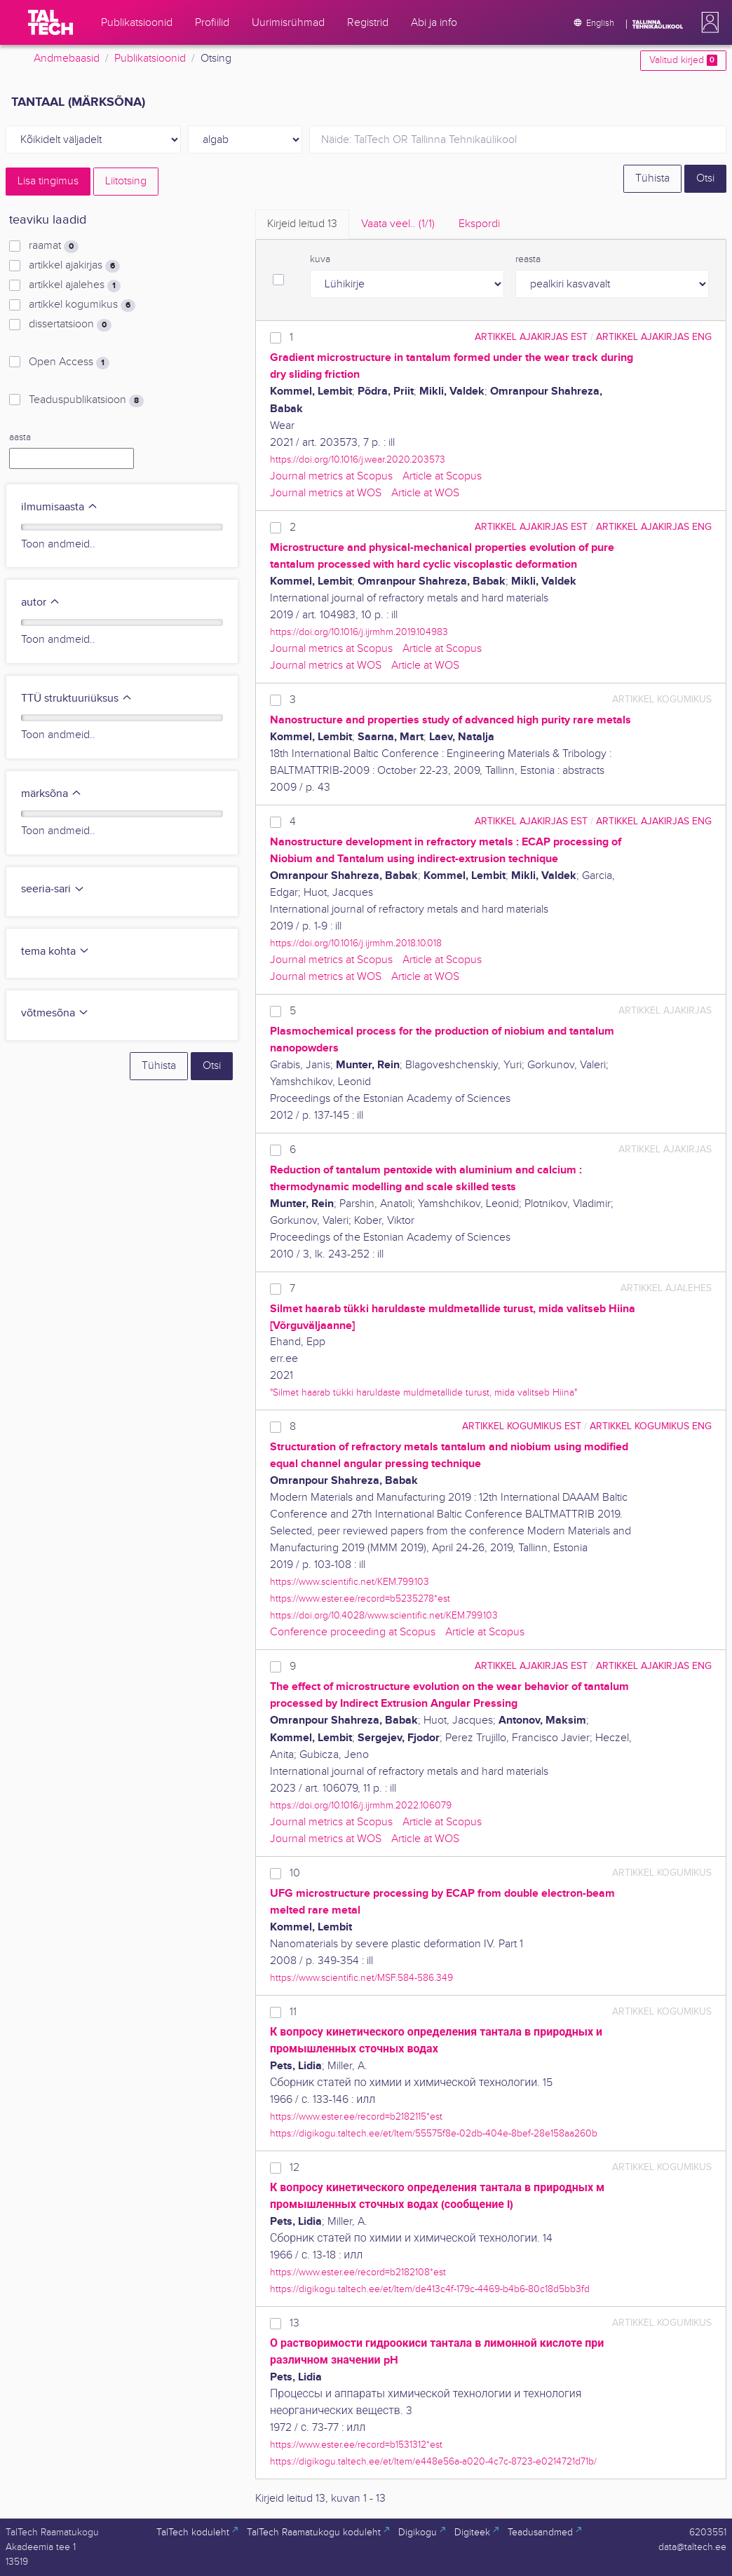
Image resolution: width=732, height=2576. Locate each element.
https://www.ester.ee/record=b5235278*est (360, 1598)
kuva (320, 259)
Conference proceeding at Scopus (352, 1632)
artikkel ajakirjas (74, 266)
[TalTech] (50, 22)
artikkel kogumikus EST (521, 1426)
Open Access (69, 362)
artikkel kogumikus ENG (651, 1426)
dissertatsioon (70, 325)
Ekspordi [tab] (479, 224)
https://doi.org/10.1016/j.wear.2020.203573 (357, 459)
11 (293, 2012)
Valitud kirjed (683, 60)
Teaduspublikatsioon (86, 400)
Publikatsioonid (150, 58)
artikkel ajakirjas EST (531, 337)
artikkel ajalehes (75, 285)
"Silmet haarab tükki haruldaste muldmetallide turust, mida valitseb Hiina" (423, 1392)
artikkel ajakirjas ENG (654, 337)
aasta (20, 437)
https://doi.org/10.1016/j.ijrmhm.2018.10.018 (356, 943)
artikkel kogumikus (82, 305)
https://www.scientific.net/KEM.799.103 (349, 1582)
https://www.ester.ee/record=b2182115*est (356, 2116)
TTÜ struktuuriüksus (77, 698)
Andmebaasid (67, 58)
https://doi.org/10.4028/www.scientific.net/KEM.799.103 (384, 1615)
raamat (54, 246)
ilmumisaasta (59, 507)
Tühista (652, 178)
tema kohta (55, 951)
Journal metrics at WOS (325, 493)
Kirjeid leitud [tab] (302, 224)
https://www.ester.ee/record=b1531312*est (356, 2445)
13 (294, 2323)
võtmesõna (55, 1013)
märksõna (51, 793)
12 (294, 2167)
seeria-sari (53, 889)
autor (40, 602)
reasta (528, 259)
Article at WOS (425, 493)
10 (295, 1873)
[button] (707, 22)
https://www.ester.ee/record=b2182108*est (358, 2272)
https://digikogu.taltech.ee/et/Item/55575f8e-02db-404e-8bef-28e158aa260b (433, 2133)
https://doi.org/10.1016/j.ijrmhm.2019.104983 (359, 632)
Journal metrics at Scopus (331, 476)
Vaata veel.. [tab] (398, 224)
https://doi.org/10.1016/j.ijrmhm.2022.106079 (361, 1805)
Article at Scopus (442, 476)
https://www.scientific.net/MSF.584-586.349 (361, 1978)
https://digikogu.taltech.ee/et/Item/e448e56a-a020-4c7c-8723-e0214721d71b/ (433, 2461)
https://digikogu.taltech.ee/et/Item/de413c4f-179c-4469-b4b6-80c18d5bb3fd (430, 2289)
